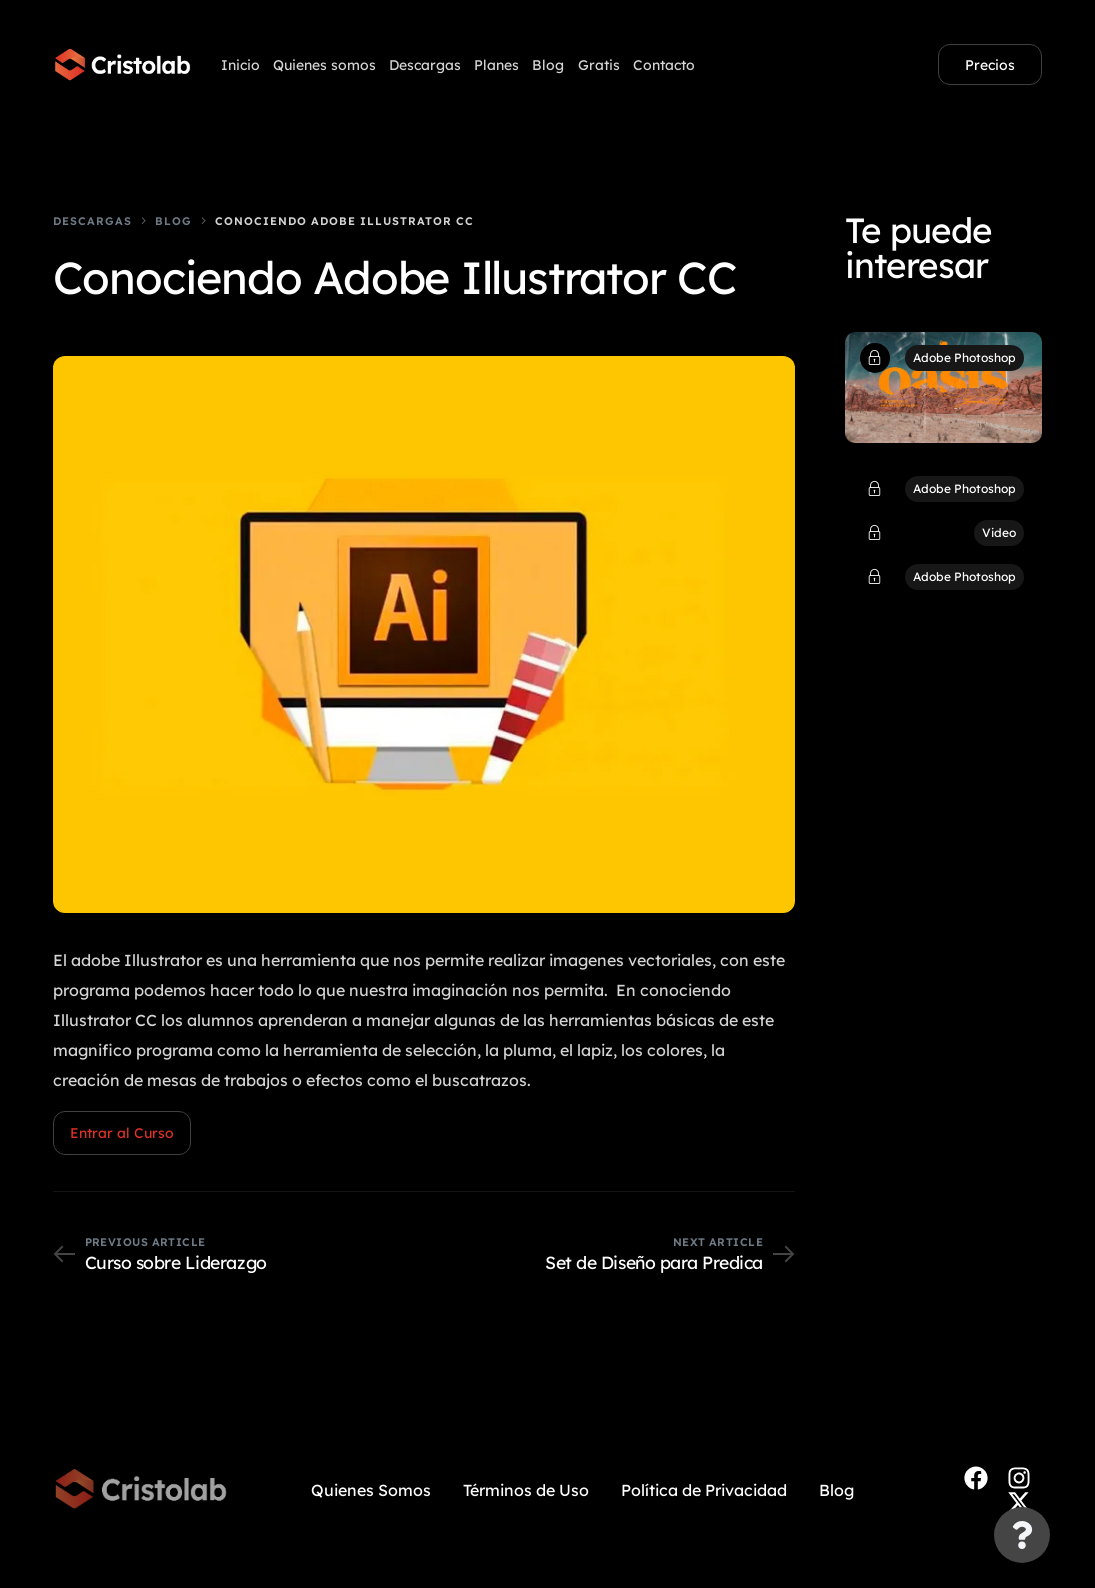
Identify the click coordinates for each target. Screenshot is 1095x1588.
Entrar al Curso (122, 1133)
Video (999, 532)
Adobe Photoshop (964, 357)
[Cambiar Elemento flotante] (1022, 1535)
